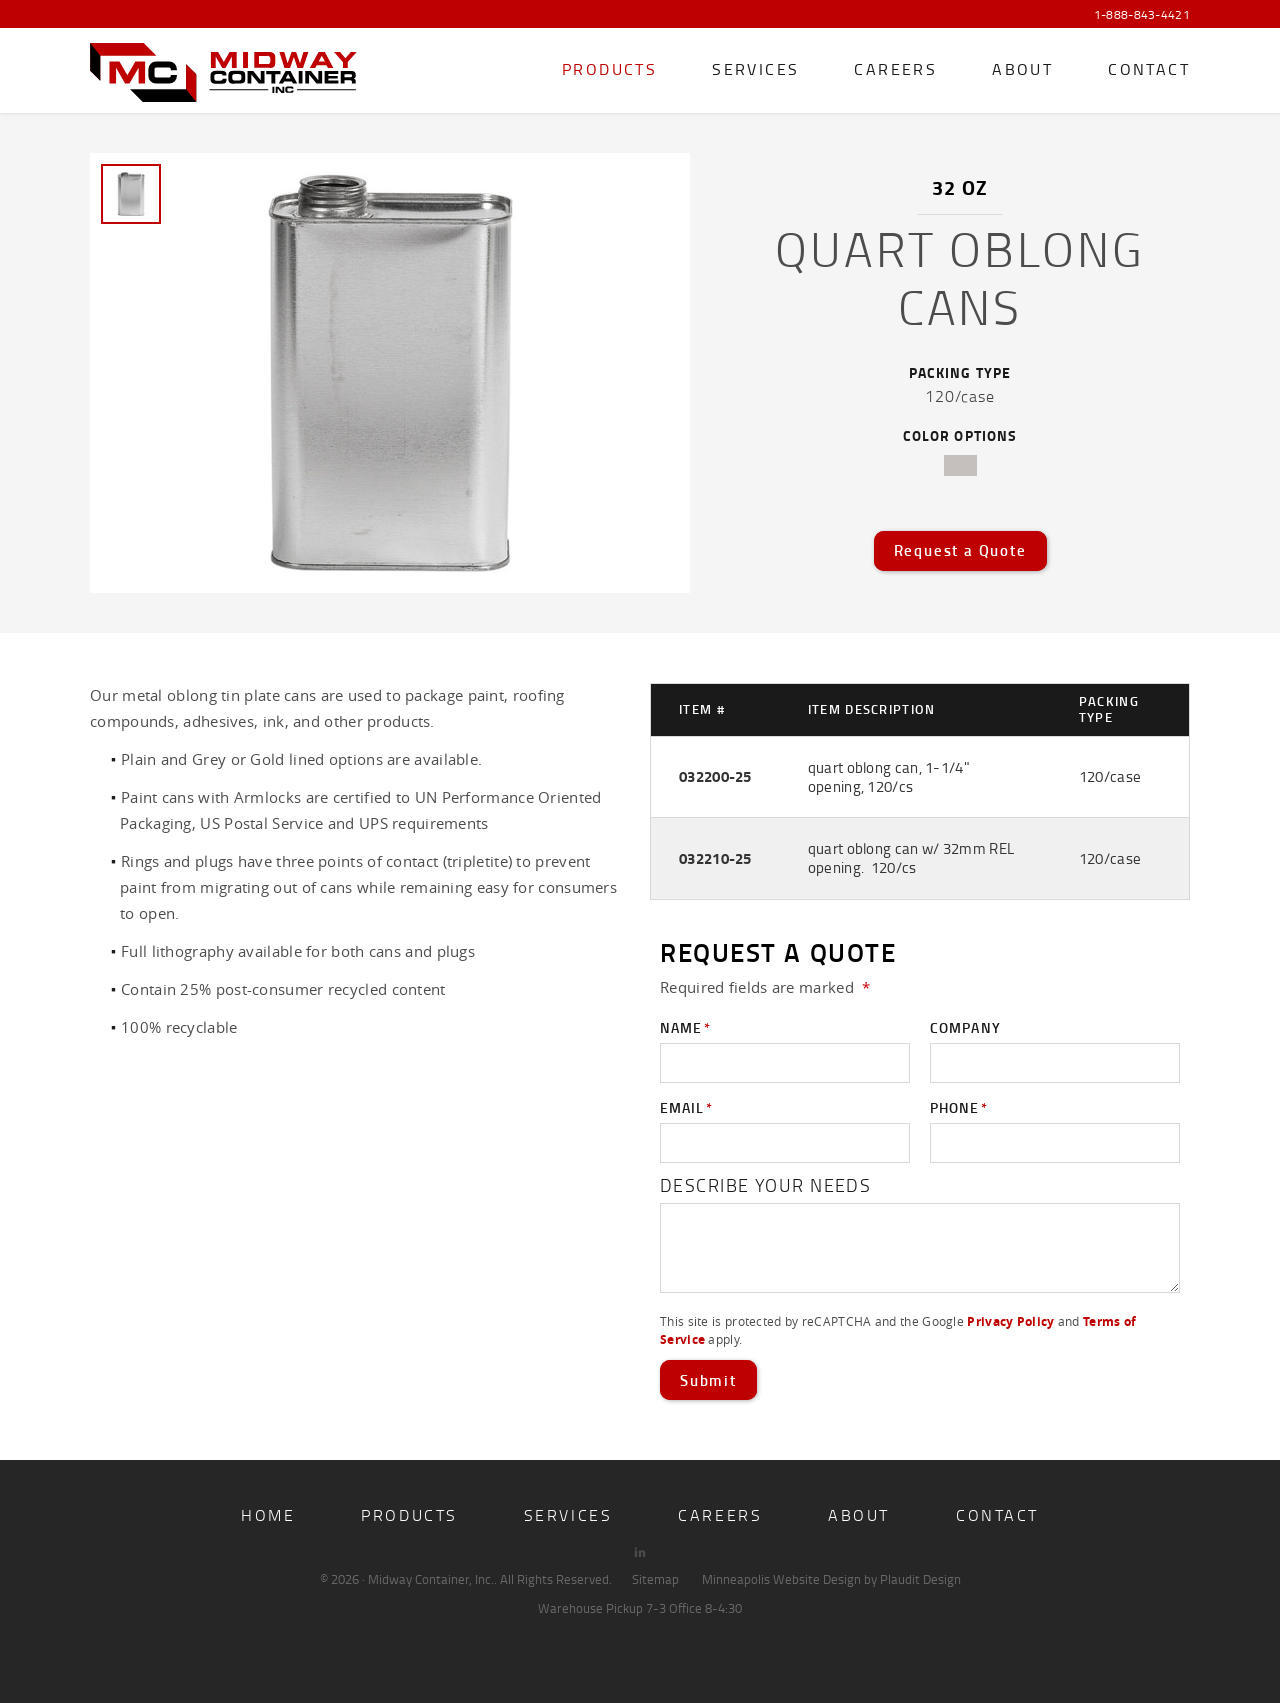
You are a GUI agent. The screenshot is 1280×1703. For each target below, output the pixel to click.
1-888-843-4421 (1142, 15)
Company (965, 1027)
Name (685, 1028)
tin (960, 465)
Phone (959, 1108)
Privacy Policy (1010, 1321)
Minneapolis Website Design (781, 1579)
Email (686, 1108)
